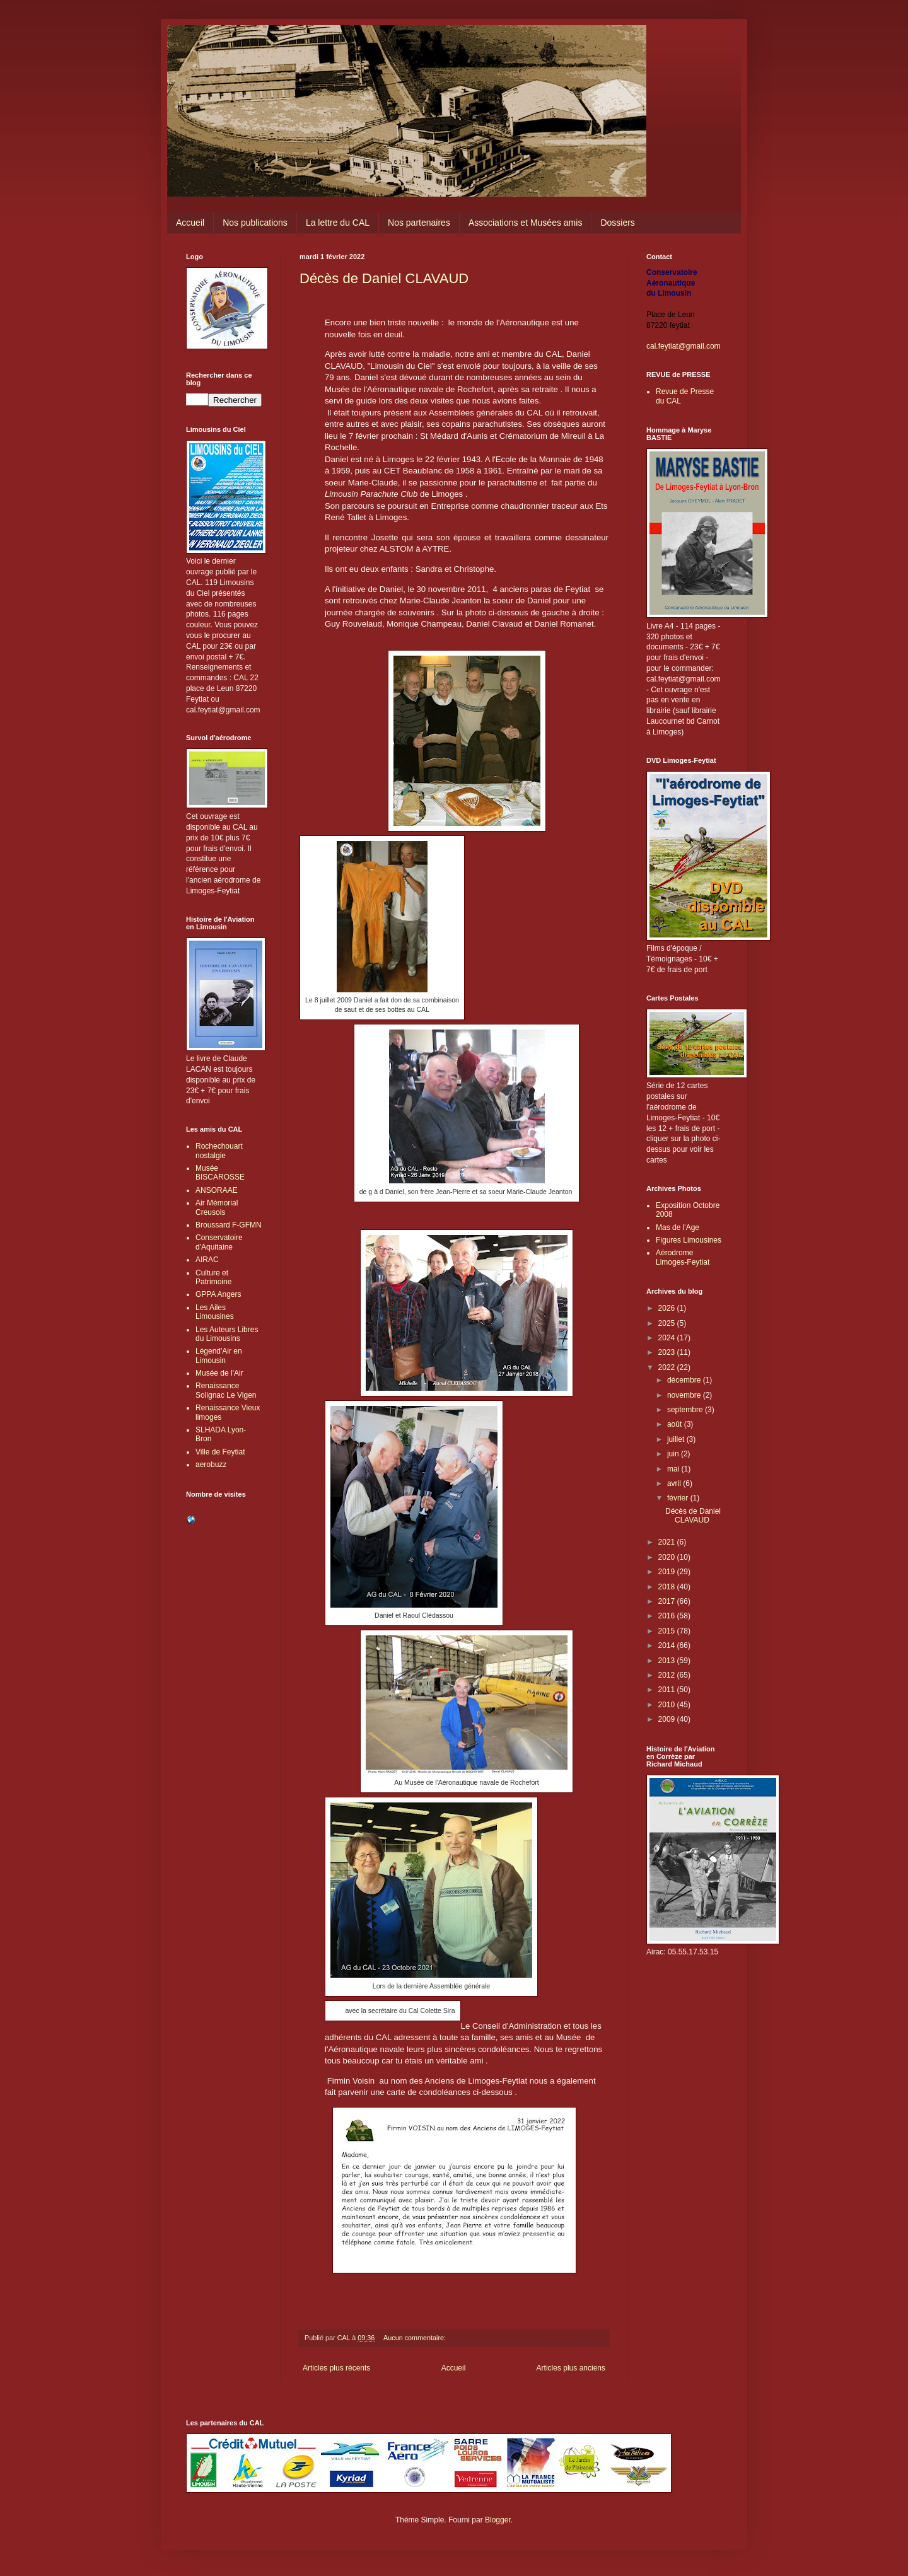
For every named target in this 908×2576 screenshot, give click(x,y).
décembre (685, 1380)
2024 (667, 1337)
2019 (667, 1571)
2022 (667, 1367)
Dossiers (617, 223)
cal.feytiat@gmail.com (683, 346)
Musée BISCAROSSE (220, 1172)
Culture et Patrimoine (213, 1277)
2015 (667, 1631)
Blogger (498, 2519)
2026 (667, 1308)
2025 (667, 1323)
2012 (667, 1675)
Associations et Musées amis (526, 223)
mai (674, 1469)
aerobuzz (210, 1464)
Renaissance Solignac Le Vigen (226, 1390)
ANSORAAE (216, 1190)
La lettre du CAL (338, 223)
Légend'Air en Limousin (218, 1355)
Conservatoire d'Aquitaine (219, 1242)
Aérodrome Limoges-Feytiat (682, 1257)
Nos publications (255, 223)
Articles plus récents (336, 2368)
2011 (667, 1689)
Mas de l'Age (677, 1227)
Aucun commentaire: (415, 2337)
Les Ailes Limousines (214, 1312)
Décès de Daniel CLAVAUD (384, 278)
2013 (667, 1660)
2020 (667, 1557)
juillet (677, 1439)
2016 (667, 1615)
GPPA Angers (218, 1294)
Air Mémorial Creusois (216, 1207)
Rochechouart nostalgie (219, 1150)
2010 (667, 1704)
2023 (667, 1352)
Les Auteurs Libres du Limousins (226, 1334)
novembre (685, 1395)
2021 (667, 1542)
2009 (667, 1719)
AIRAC (207, 1259)
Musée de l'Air (219, 1373)
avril (675, 1483)
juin (674, 1453)
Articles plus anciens (571, 2368)
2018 (667, 1586)
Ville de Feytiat (220, 1452)
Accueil (190, 223)
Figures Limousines (688, 1240)
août (675, 1424)
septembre (686, 1409)
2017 (667, 1601)
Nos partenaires (419, 223)
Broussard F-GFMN (228, 1225)
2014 (667, 1645)
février (678, 1498)
